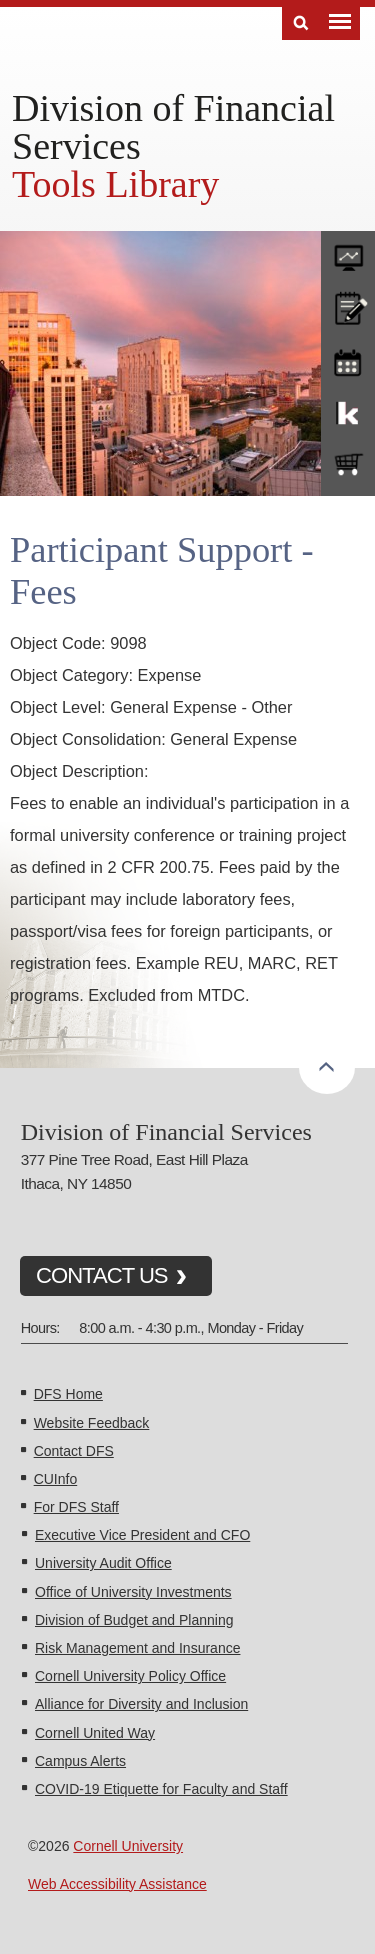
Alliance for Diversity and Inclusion (141, 1704)
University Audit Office (103, 1563)
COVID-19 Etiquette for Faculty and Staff (161, 1789)
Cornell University (128, 1846)
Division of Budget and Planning (134, 1620)
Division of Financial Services (173, 127)
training (348, 359)
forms (348, 253)
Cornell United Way (95, 1733)
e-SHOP (348, 465)
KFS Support (348, 412)
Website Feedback (92, 1423)
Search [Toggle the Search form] (301, 23)
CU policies (348, 306)
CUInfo (56, 1479)
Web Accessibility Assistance (117, 1884)
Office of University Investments (133, 1592)
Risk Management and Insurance (137, 1648)
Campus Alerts (80, 1761)
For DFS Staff (76, 1507)
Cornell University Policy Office (130, 1676)
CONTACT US (102, 1275)
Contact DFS (74, 1451)
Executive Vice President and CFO (142, 1535)
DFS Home (68, 1394)
